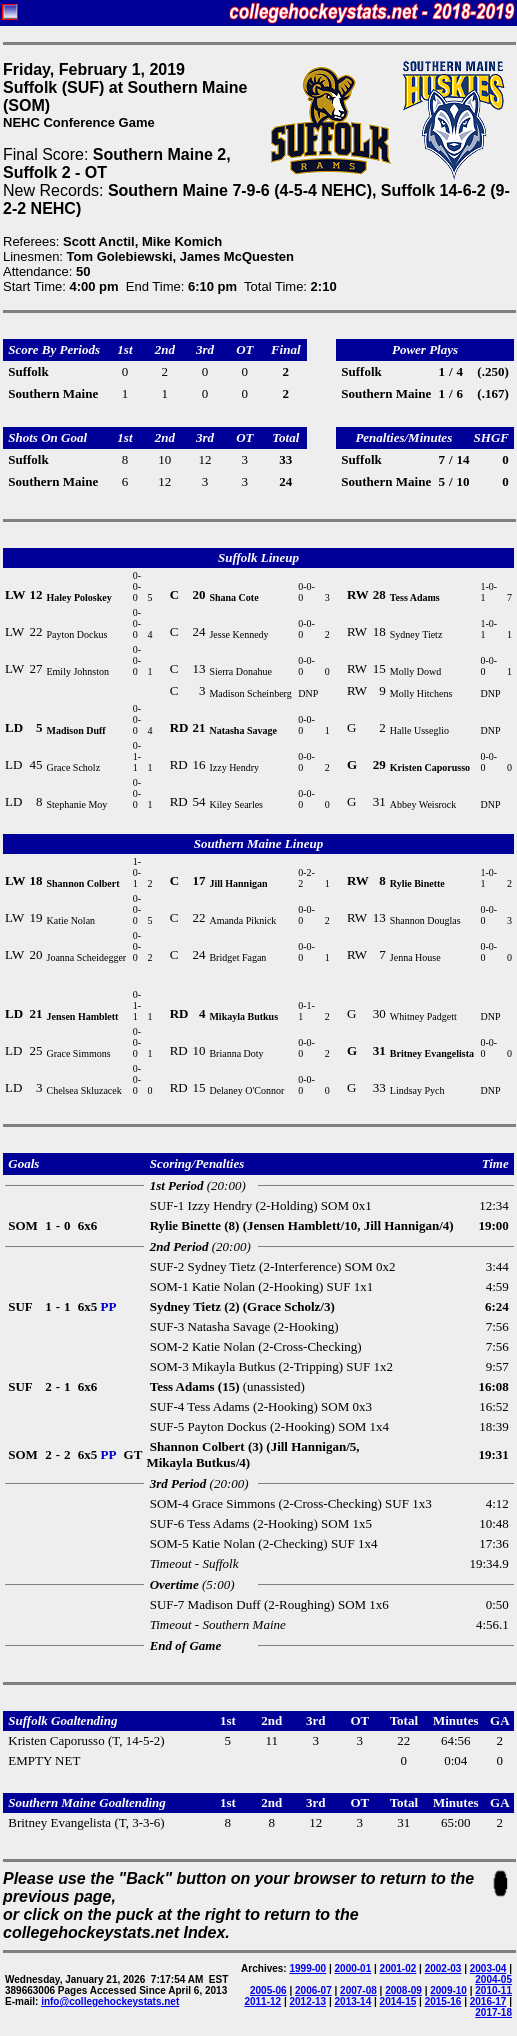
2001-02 (398, 1968)
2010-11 (493, 1990)
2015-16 (443, 2001)
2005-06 (268, 1990)
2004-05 (493, 1979)
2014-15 (398, 2001)
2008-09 (403, 1990)
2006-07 (313, 1990)
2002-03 (443, 1968)
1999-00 (307, 1968)
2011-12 (262, 2001)
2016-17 (488, 2001)
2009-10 (448, 1990)
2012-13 (307, 2001)
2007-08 (358, 1990)
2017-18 (493, 2012)
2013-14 (353, 2001)
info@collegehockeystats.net (110, 2001)
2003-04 (488, 1968)
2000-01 (353, 1968)
